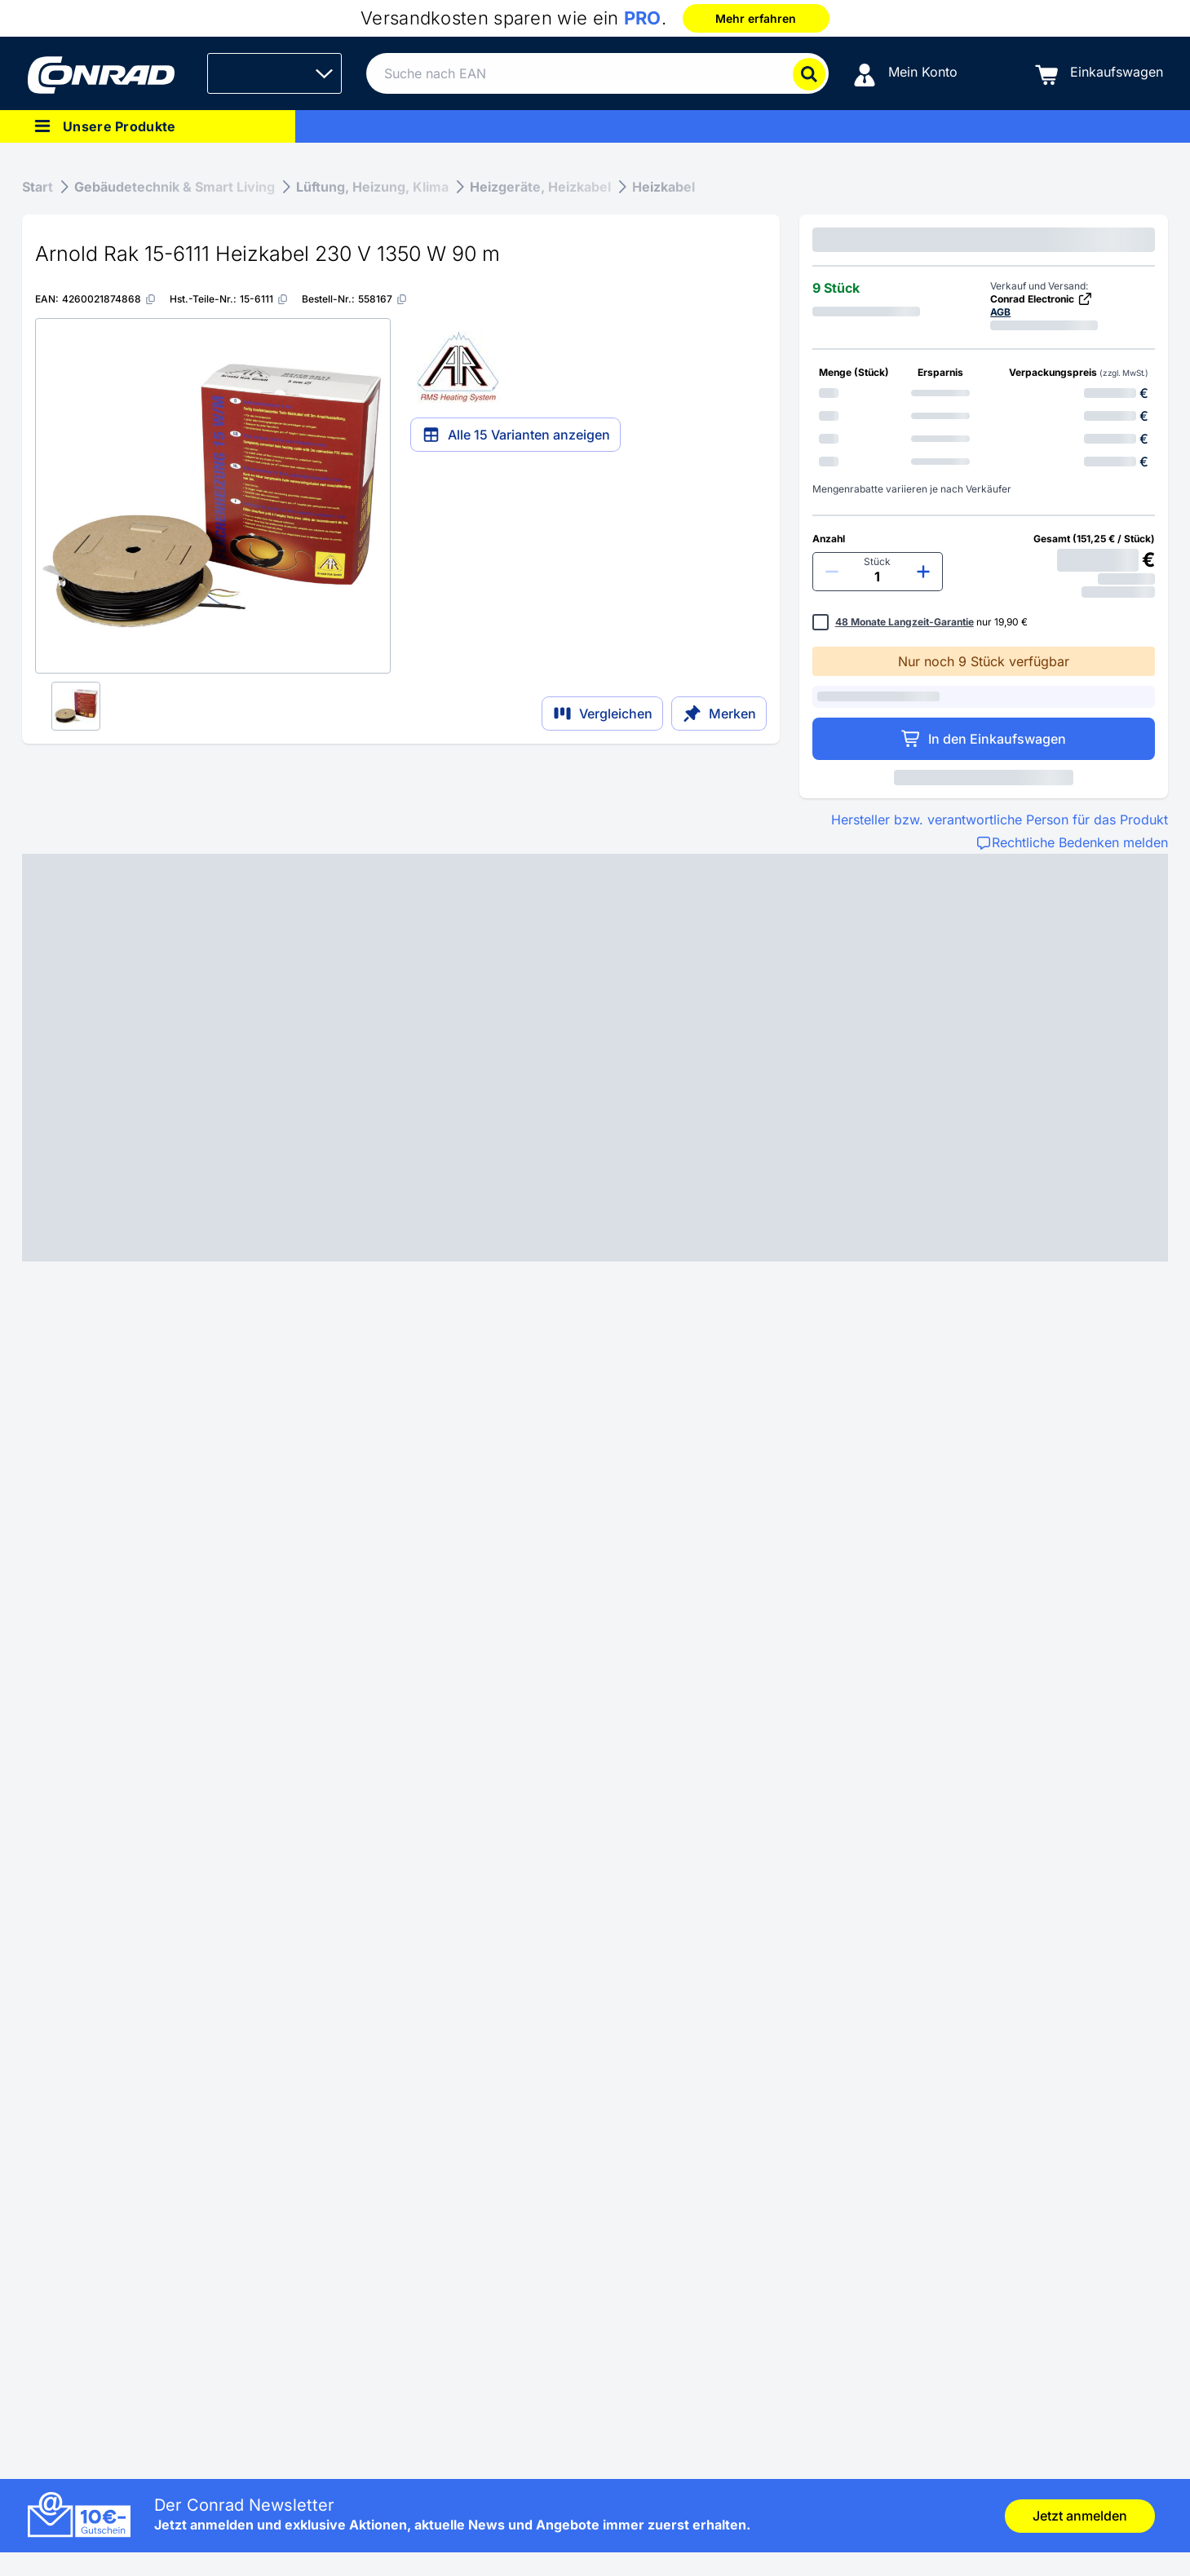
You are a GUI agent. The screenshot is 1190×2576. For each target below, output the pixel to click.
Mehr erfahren (755, 18)
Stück (877, 561)
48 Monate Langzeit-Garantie (904, 622)
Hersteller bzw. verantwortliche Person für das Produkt (999, 819)
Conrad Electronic (1041, 299)
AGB (1000, 312)
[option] (983, 393)
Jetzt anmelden (1080, 2516)
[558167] (383, 299)
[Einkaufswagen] (1099, 73)
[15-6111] (264, 299)
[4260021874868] (109, 299)
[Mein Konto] (905, 73)
